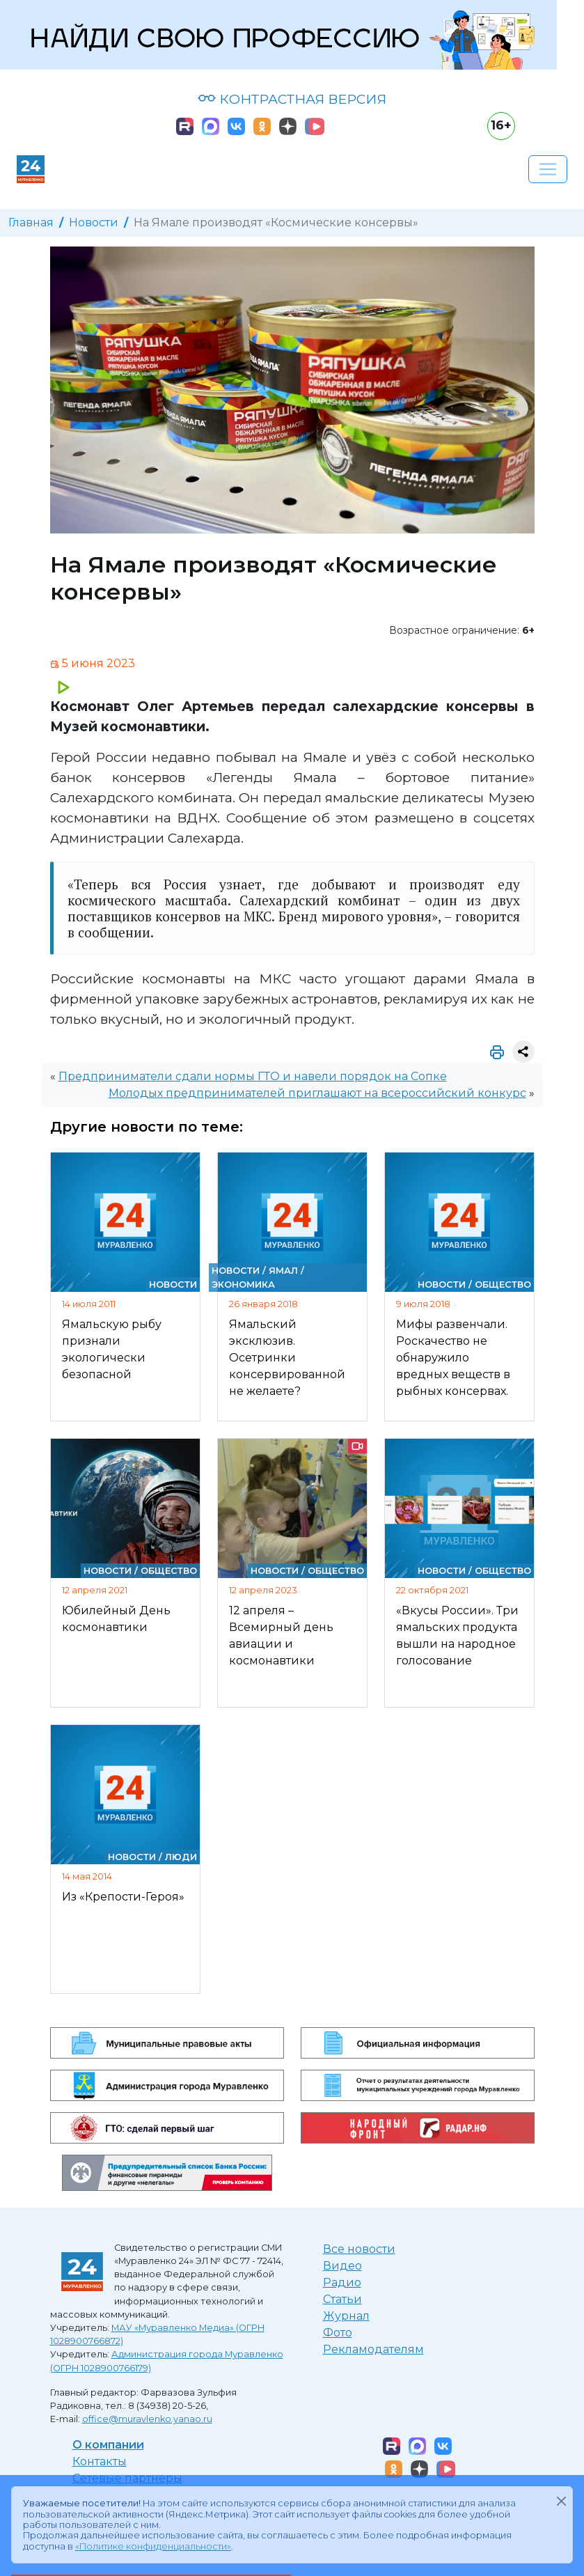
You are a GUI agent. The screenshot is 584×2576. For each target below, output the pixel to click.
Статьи (342, 2299)
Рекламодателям (373, 2349)
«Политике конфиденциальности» (153, 2546)
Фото (337, 2332)
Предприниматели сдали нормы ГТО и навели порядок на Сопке (252, 1076)
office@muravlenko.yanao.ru (147, 2419)
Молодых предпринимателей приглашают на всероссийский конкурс (317, 1093)
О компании (108, 2444)
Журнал (346, 2316)
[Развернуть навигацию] (547, 169)
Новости (93, 222)
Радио (342, 2282)
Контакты (99, 2461)
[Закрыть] (561, 2501)
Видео (342, 2265)
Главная (31, 222)
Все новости (359, 2249)
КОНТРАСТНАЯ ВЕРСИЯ (292, 99)
